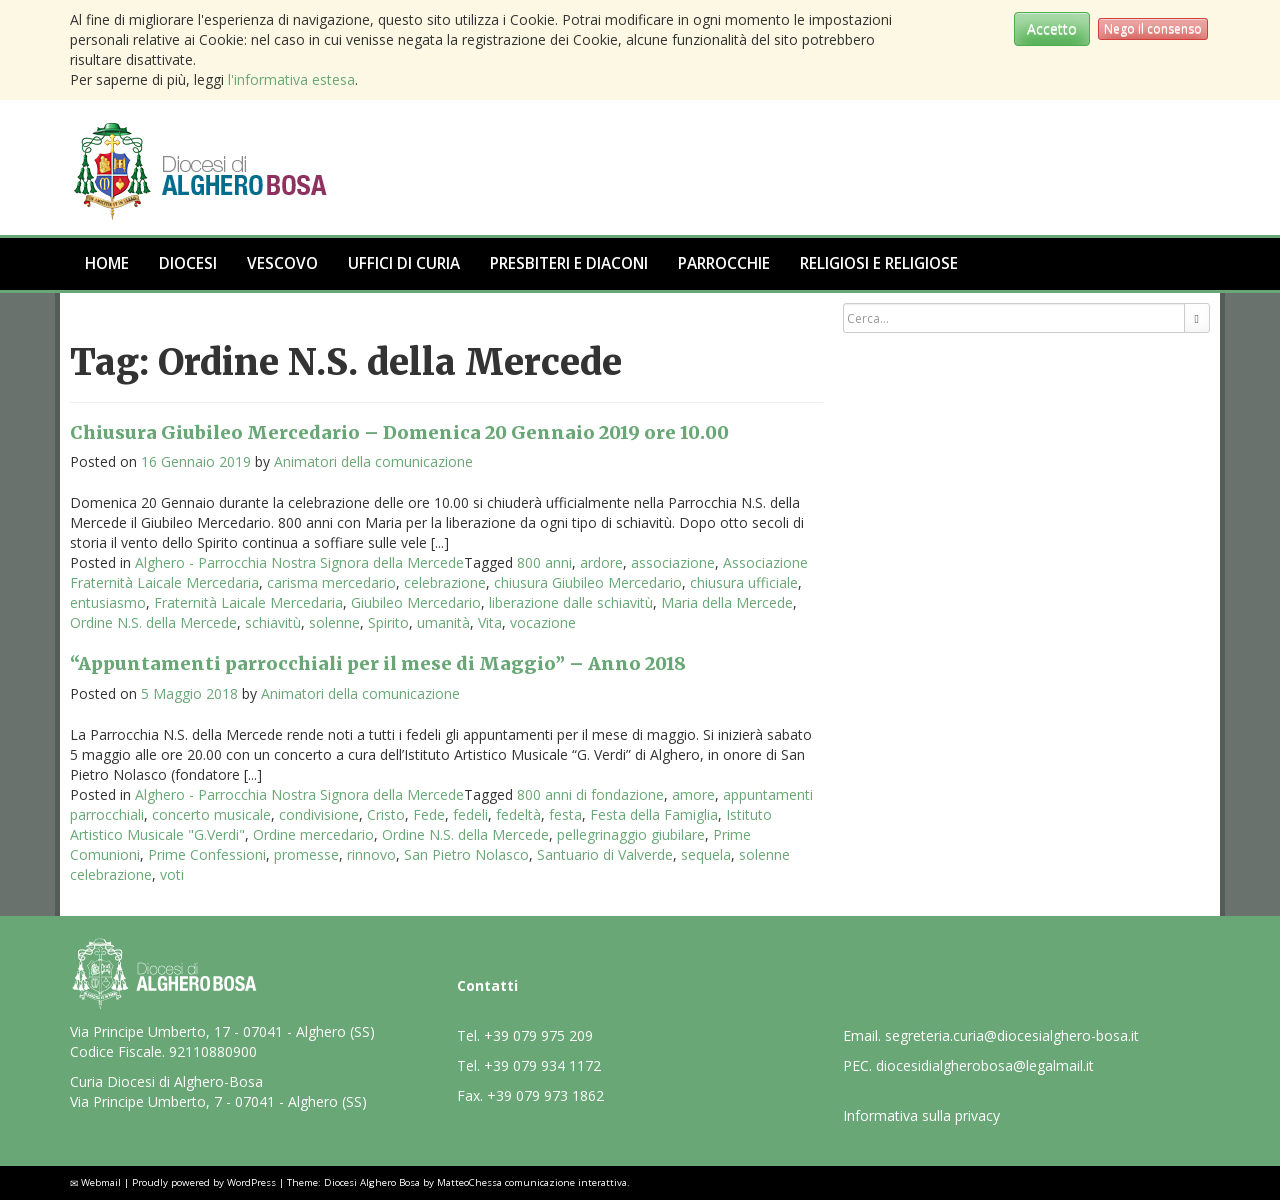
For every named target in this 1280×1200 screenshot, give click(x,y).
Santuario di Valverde (605, 854)
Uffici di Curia (404, 263)
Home (107, 263)
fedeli (470, 814)
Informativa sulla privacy (921, 1115)
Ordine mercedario (313, 834)
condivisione (319, 814)
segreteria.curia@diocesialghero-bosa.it (1012, 1035)
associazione (673, 562)
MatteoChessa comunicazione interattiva (532, 1182)
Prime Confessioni (207, 854)
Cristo (386, 814)
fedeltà (518, 814)
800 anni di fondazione (590, 794)
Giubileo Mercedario (416, 602)
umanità (443, 622)
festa (565, 814)
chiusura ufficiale (744, 582)
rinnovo (371, 854)
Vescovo (282, 263)
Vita (490, 622)
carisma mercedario (331, 582)
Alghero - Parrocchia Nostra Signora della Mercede (299, 562)
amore (693, 794)
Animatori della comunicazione (373, 461)
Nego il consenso (1153, 28)
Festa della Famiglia (654, 814)
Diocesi (188, 263)
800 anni (544, 562)
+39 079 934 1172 (542, 1065)
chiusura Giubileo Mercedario (588, 582)
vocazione (543, 622)
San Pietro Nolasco (466, 854)
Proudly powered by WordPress (204, 1182)
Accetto (1052, 28)
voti (172, 874)
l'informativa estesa (291, 79)
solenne (334, 622)
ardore (601, 562)
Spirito (388, 622)
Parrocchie (724, 263)
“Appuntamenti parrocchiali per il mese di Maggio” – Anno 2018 (378, 663)
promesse (306, 854)
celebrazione (445, 582)
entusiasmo (108, 602)
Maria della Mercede (727, 602)
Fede (429, 814)
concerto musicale (211, 814)
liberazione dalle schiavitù (571, 602)
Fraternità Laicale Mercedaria (248, 602)
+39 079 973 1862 (545, 1095)
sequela (706, 854)
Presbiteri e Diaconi (569, 263)
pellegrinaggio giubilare (631, 834)
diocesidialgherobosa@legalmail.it (985, 1065)
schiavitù (273, 622)
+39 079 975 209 (538, 1035)
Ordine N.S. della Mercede (153, 622)
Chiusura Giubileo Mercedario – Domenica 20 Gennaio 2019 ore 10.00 (399, 432)
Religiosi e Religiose (879, 263)
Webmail (101, 1182)
